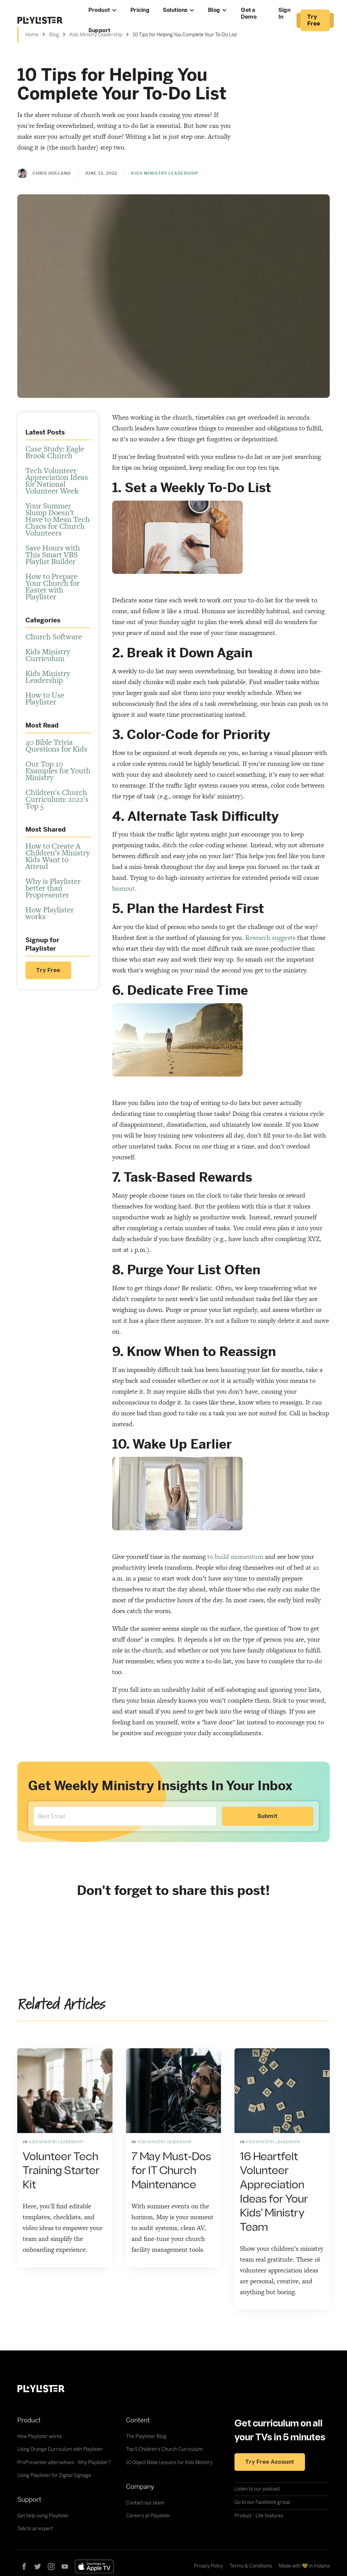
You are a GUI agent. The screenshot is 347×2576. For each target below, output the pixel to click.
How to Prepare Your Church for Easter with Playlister (52, 586)
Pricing (140, 10)
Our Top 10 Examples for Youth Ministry (57, 770)
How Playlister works (49, 913)
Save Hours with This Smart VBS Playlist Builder (52, 554)
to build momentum (235, 1556)
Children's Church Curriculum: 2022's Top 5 (56, 799)
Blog (214, 10)
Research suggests (270, 937)
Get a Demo (249, 13)
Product (99, 10)
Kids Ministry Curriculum (47, 655)
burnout (123, 888)
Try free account (269, 2462)
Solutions (175, 10)
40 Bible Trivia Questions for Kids (56, 745)
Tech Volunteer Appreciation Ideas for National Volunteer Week (56, 480)
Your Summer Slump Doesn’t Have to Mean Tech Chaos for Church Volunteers (57, 519)
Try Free (48, 970)
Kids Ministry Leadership (47, 676)
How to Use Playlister (44, 698)
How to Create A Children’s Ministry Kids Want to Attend (57, 856)
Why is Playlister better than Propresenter (53, 888)
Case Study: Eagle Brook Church (54, 452)
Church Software (53, 636)
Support (99, 30)
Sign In (284, 13)
